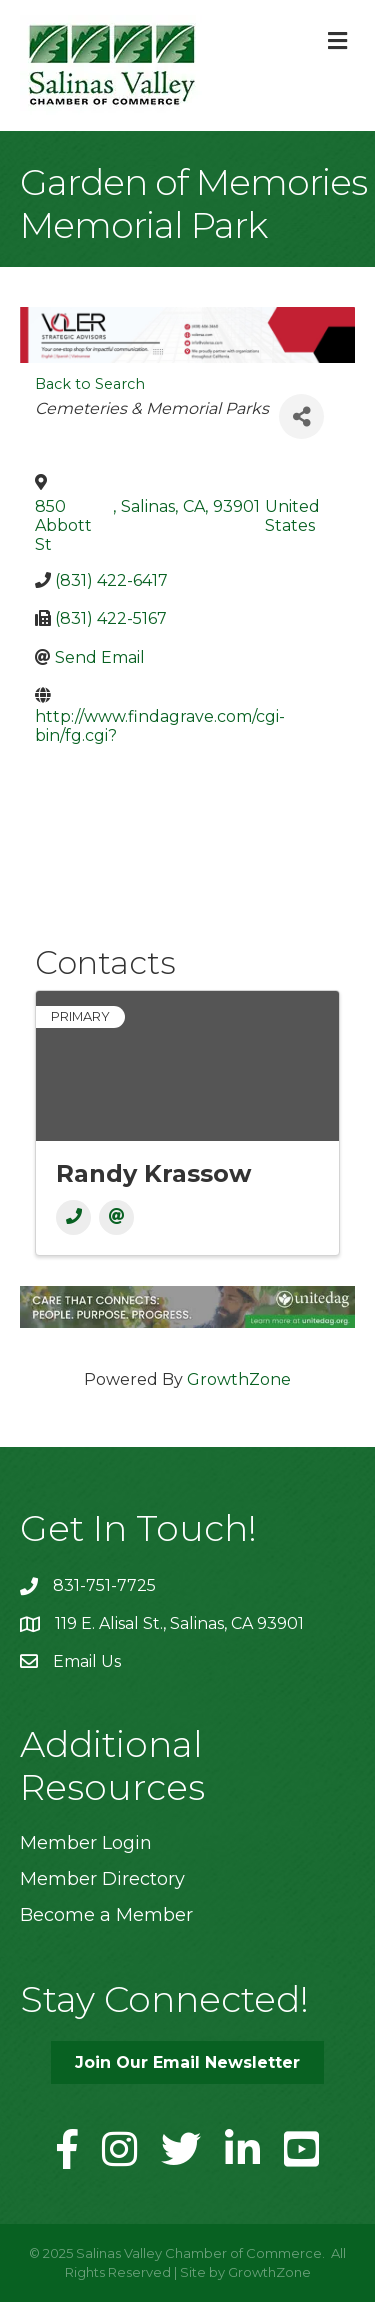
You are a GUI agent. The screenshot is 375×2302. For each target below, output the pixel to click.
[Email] (116, 1217)
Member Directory (102, 1879)
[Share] (301, 416)
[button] (187, 2062)
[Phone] (73, 1217)
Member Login (86, 1843)
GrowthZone (239, 1379)
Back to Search (90, 384)
